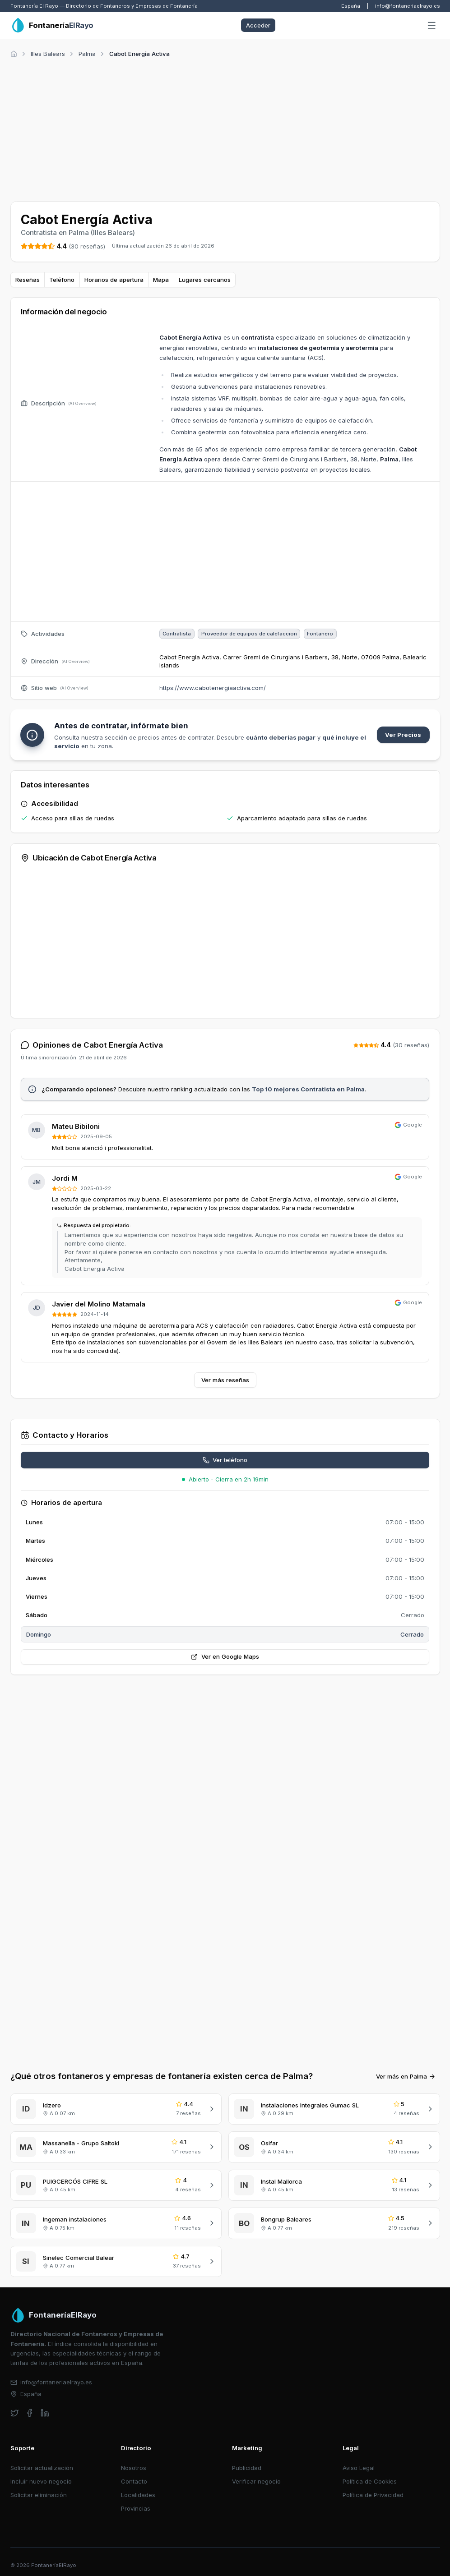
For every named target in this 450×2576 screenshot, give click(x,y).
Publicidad (246, 2467)
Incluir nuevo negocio (41, 2481)
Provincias (135, 2508)
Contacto (134, 2481)
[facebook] (29, 2413)
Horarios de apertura (114, 279)
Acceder (258, 25)
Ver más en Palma (406, 2076)
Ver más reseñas (225, 1380)
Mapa (161, 279)
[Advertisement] (225, 128)
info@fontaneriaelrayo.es (407, 6)
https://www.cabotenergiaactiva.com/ (212, 687)
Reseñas (27, 279)
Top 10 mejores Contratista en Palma (308, 1089)
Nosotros (133, 2467)
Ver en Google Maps (225, 1656)
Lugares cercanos (205, 279)
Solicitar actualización (41, 2467)
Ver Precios (403, 734)
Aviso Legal (359, 2467)
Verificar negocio (256, 2481)
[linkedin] (45, 2413)
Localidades (138, 2494)
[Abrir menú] (431, 25)
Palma (87, 53)
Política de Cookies (370, 2481)
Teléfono (61, 279)
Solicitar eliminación (38, 2494)
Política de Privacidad (373, 2494)
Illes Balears (48, 53)
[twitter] (14, 2413)
